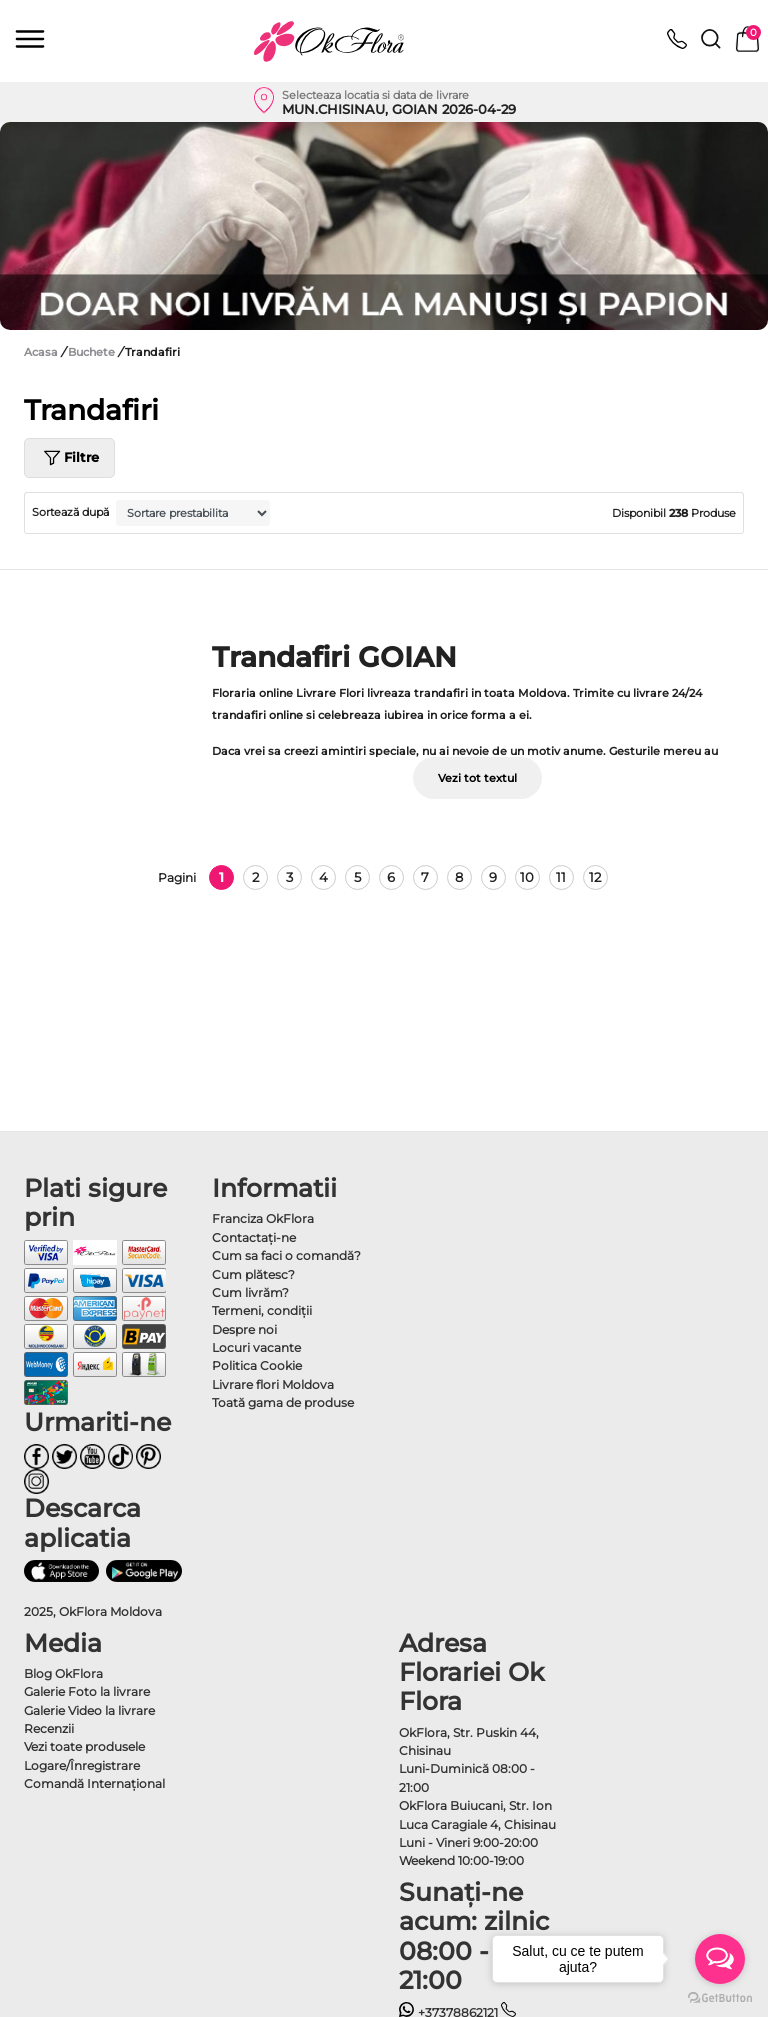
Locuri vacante (256, 1347)
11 (561, 877)
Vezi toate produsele (84, 1746)
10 (527, 877)
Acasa (41, 352)
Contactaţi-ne (254, 1237)
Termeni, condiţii (262, 1310)
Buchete (93, 352)
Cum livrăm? (250, 1292)
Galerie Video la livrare (89, 1710)
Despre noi (244, 1329)
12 (595, 877)
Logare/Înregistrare (82, 1765)
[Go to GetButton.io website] (720, 1997)
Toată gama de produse (283, 1402)
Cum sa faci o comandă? (286, 1255)
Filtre (69, 458)
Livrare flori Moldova (273, 1384)
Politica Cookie (257, 1365)
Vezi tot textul (477, 778)
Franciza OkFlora (263, 1218)
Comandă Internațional (94, 1783)
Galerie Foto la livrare (87, 1691)
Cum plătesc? (253, 1274)
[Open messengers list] (720, 1959)
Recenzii (49, 1728)
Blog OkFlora (63, 1673)
